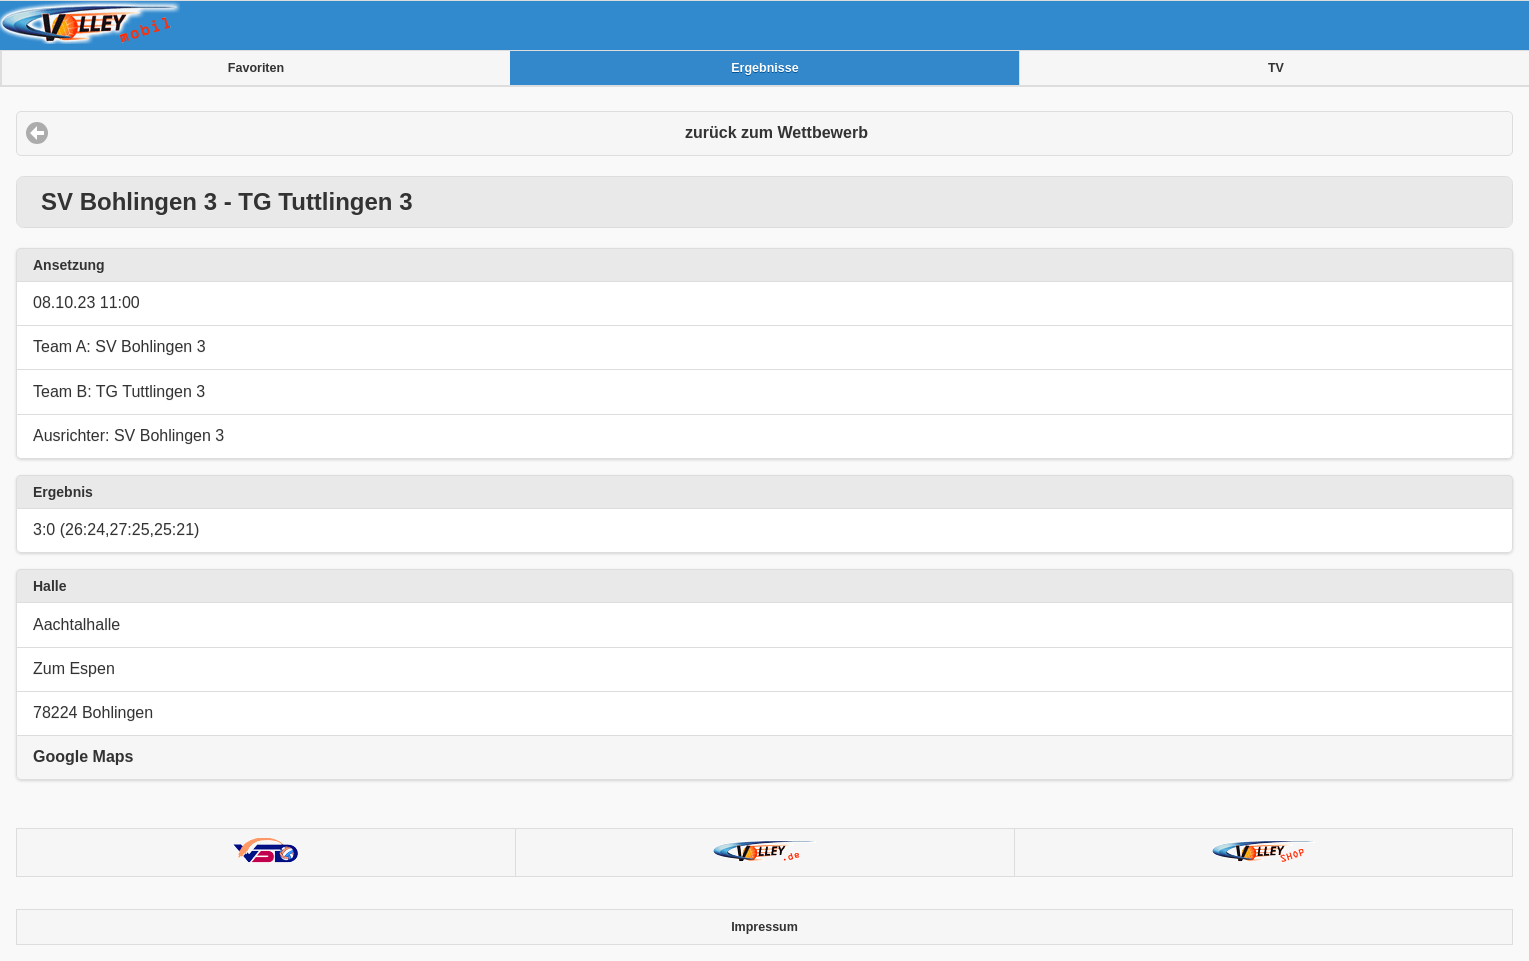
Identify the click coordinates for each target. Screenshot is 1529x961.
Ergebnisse (764, 68)
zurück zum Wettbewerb (776, 132)
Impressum (764, 927)
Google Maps (83, 756)
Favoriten (256, 68)
